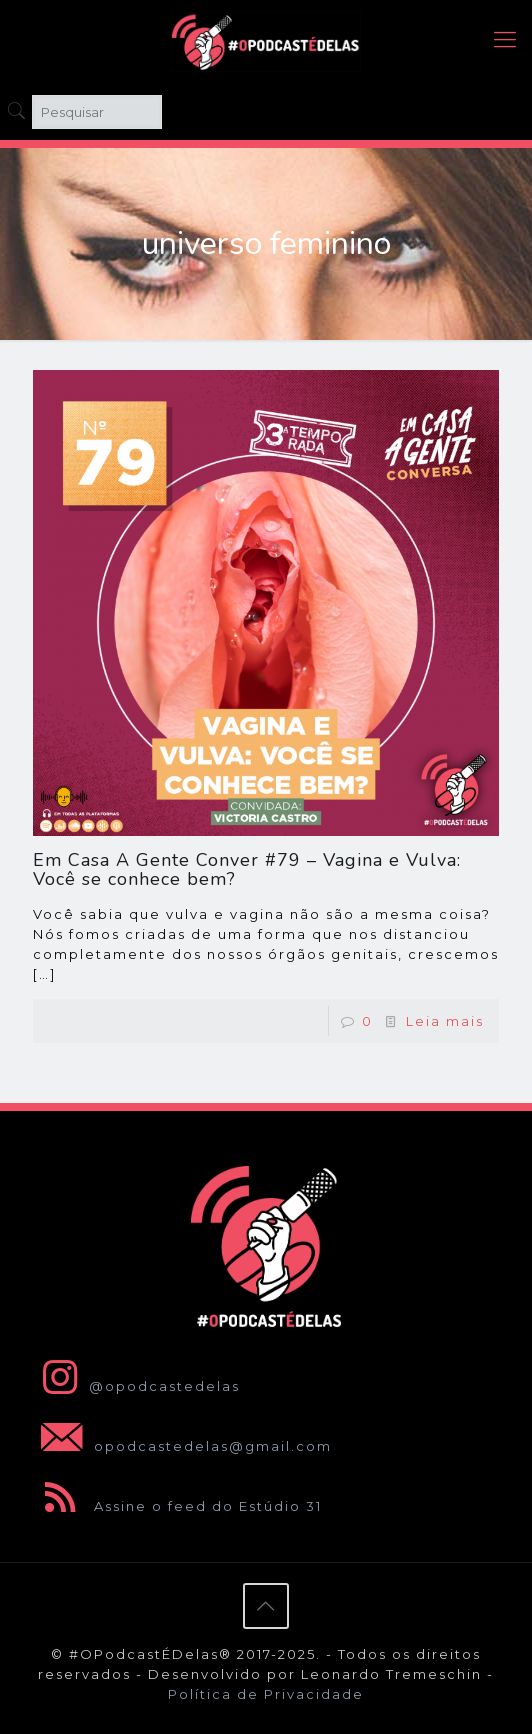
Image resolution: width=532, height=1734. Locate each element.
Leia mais (445, 1021)
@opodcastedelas (136, 1386)
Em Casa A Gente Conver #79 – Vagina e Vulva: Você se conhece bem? (247, 869)
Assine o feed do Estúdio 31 (177, 1506)
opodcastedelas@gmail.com (182, 1446)
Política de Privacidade (266, 1694)
